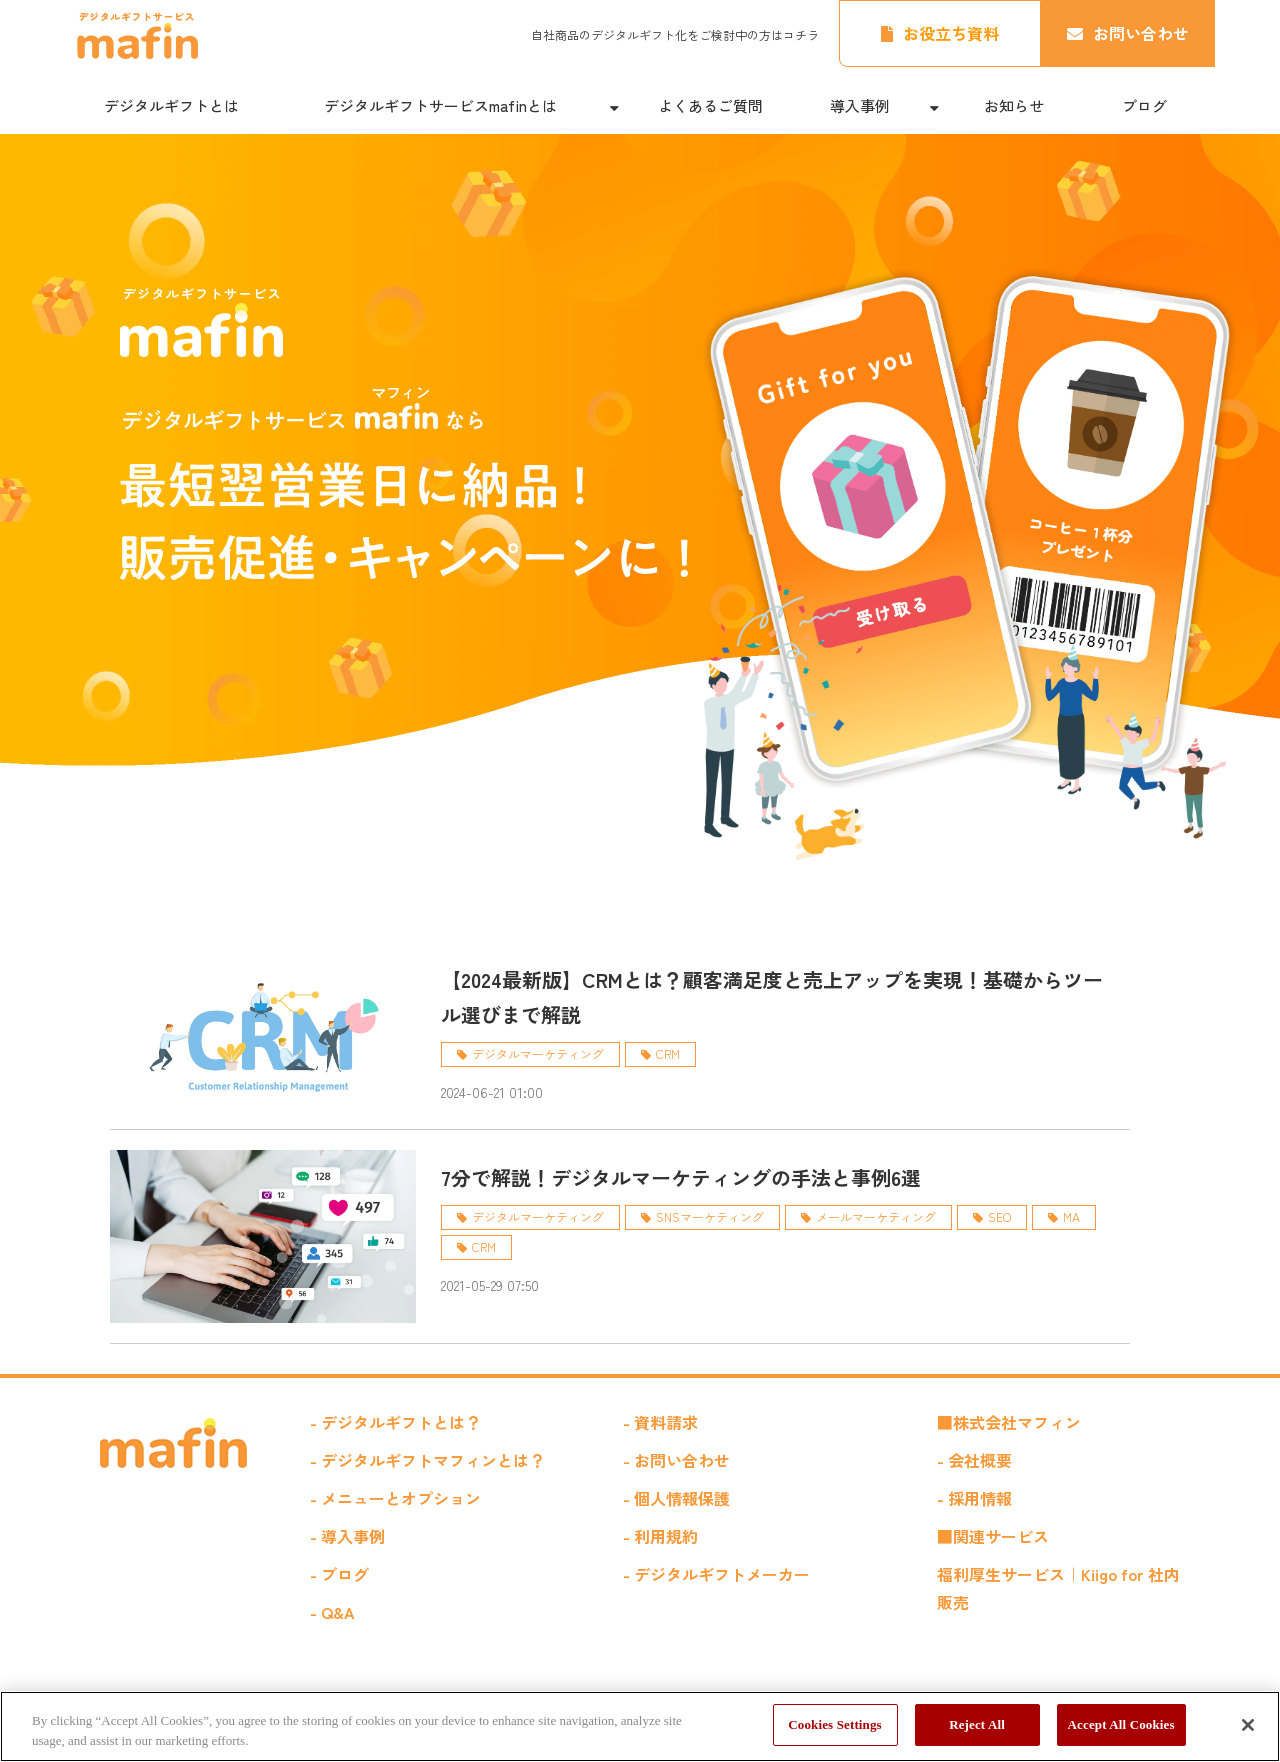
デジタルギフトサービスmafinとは (440, 105)
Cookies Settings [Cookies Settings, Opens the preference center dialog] (834, 1724)
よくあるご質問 (710, 105)
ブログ (1144, 105)
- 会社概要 (974, 1460)
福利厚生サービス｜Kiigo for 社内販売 (1058, 1588)
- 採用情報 (974, 1498)
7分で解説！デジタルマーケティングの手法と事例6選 (681, 1177)
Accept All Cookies (1121, 1724)
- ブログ (339, 1574)
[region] (640, 1726)
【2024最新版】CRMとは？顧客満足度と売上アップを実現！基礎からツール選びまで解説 (772, 997)
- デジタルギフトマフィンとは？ (427, 1460)
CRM (668, 1053)
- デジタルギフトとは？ (395, 1422)
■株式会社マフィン (1009, 1422)
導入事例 (860, 105)
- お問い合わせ (676, 1460)
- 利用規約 (660, 1536)
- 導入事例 (347, 1536)
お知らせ (1014, 105)
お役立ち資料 (951, 33)
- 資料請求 (660, 1422)
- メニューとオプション (395, 1498)
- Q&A (332, 1612)
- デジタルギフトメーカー (716, 1574)
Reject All (977, 1724)
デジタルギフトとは (171, 105)
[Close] (1248, 1725)
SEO (999, 1216)
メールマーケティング (876, 1216)
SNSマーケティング (710, 1216)
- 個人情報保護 (676, 1498)
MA (1071, 1216)
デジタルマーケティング (538, 1053)
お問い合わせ (1141, 33)
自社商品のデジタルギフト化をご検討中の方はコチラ (675, 34)
